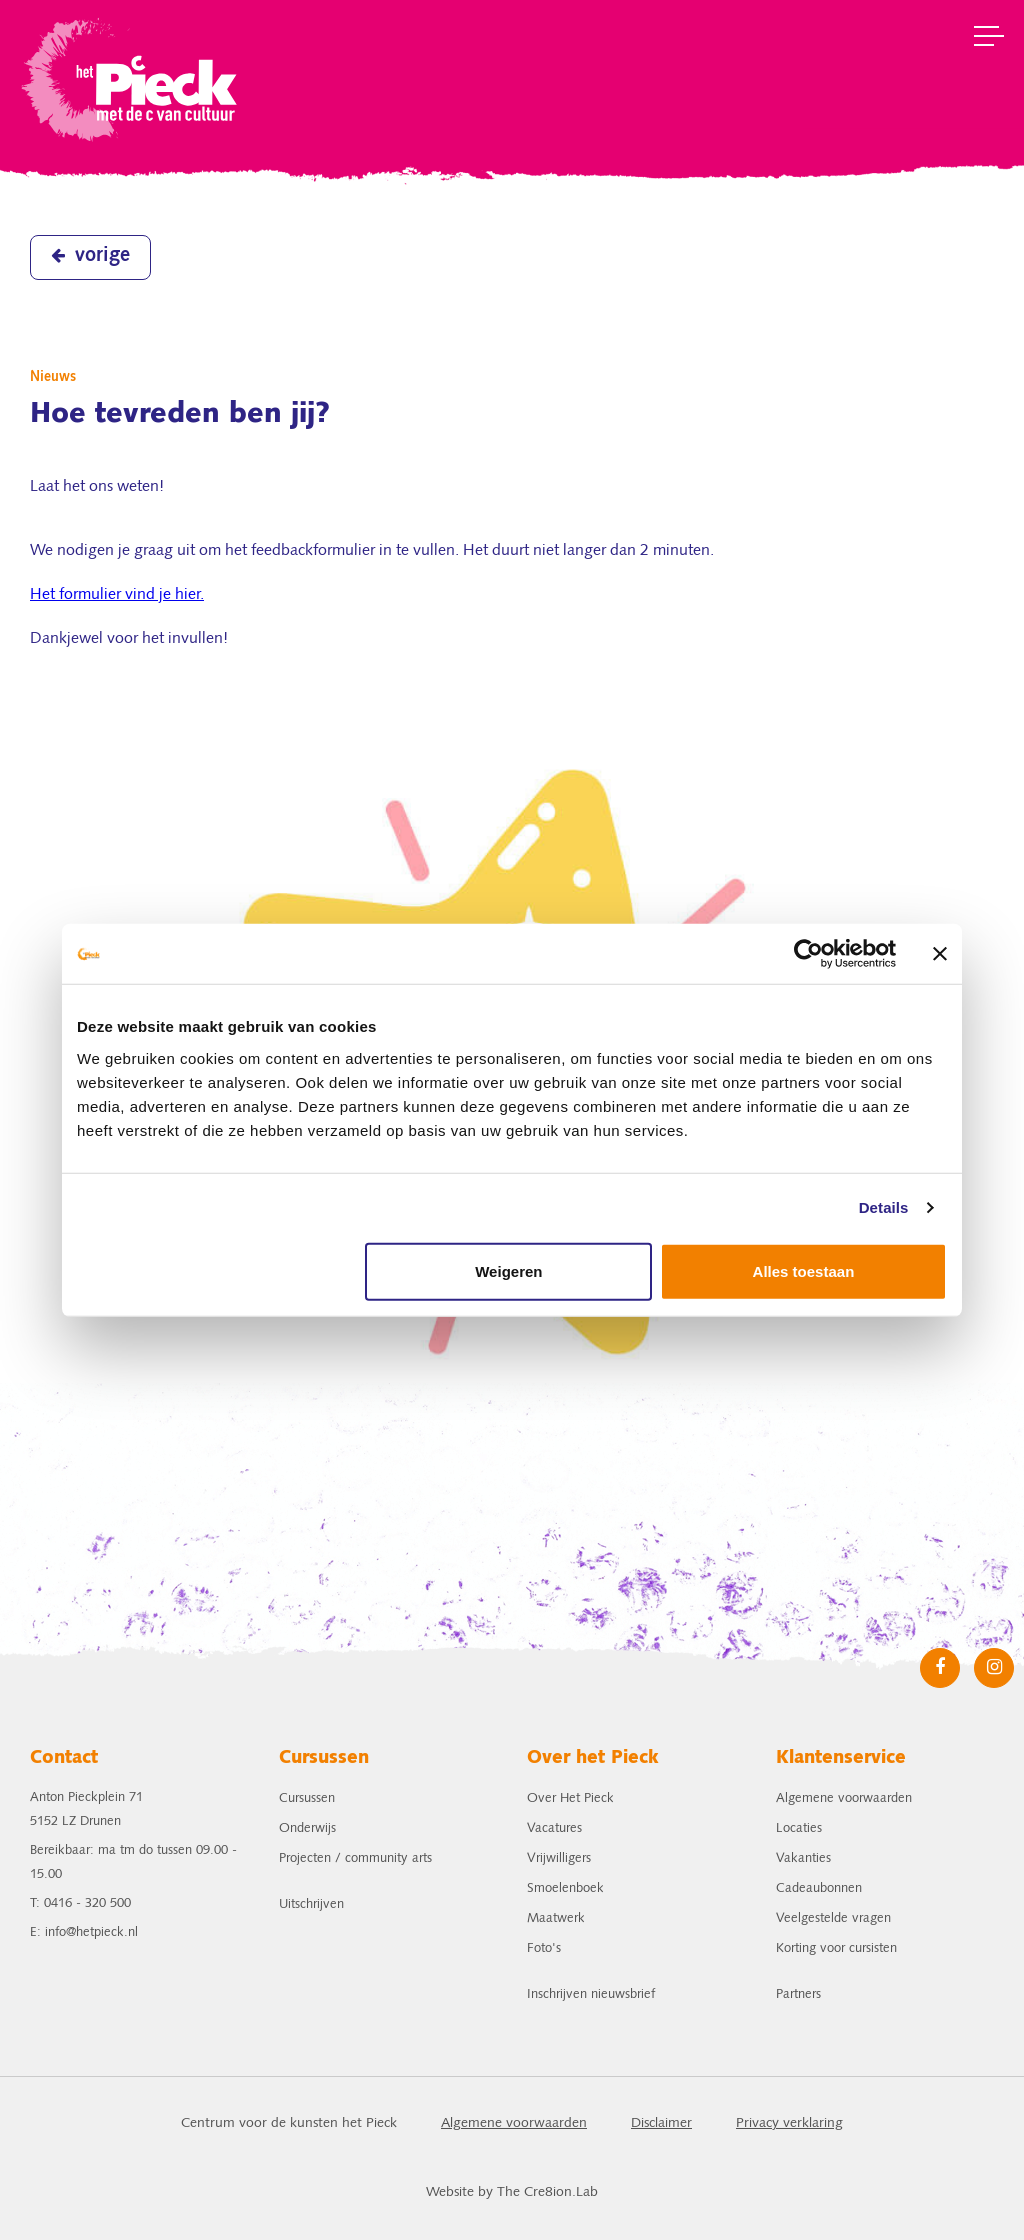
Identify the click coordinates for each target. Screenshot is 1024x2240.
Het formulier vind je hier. (117, 595)
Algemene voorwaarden (844, 1798)
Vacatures (554, 1828)
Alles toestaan (804, 1270)
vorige (90, 256)
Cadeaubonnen (819, 1888)
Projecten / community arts (355, 1858)
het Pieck (131, 77)
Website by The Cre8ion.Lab (512, 2192)
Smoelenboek (565, 1888)
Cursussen (307, 1798)
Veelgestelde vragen (833, 1918)
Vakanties (803, 1858)
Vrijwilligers (559, 1858)
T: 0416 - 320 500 (80, 1903)
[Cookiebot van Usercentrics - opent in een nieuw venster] (808, 954)
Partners (798, 1994)
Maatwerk (556, 1918)
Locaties (799, 1828)
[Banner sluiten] (940, 954)
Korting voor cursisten (836, 1948)
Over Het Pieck (570, 1798)
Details (884, 1207)
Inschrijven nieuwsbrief (591, 1994)
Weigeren (508, 1270)
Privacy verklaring (789, 2123)
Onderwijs (307, 1828)
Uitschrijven (311, 1904)
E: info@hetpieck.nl (84, 1932)
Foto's (544, 1948)
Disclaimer (661, 2123)
